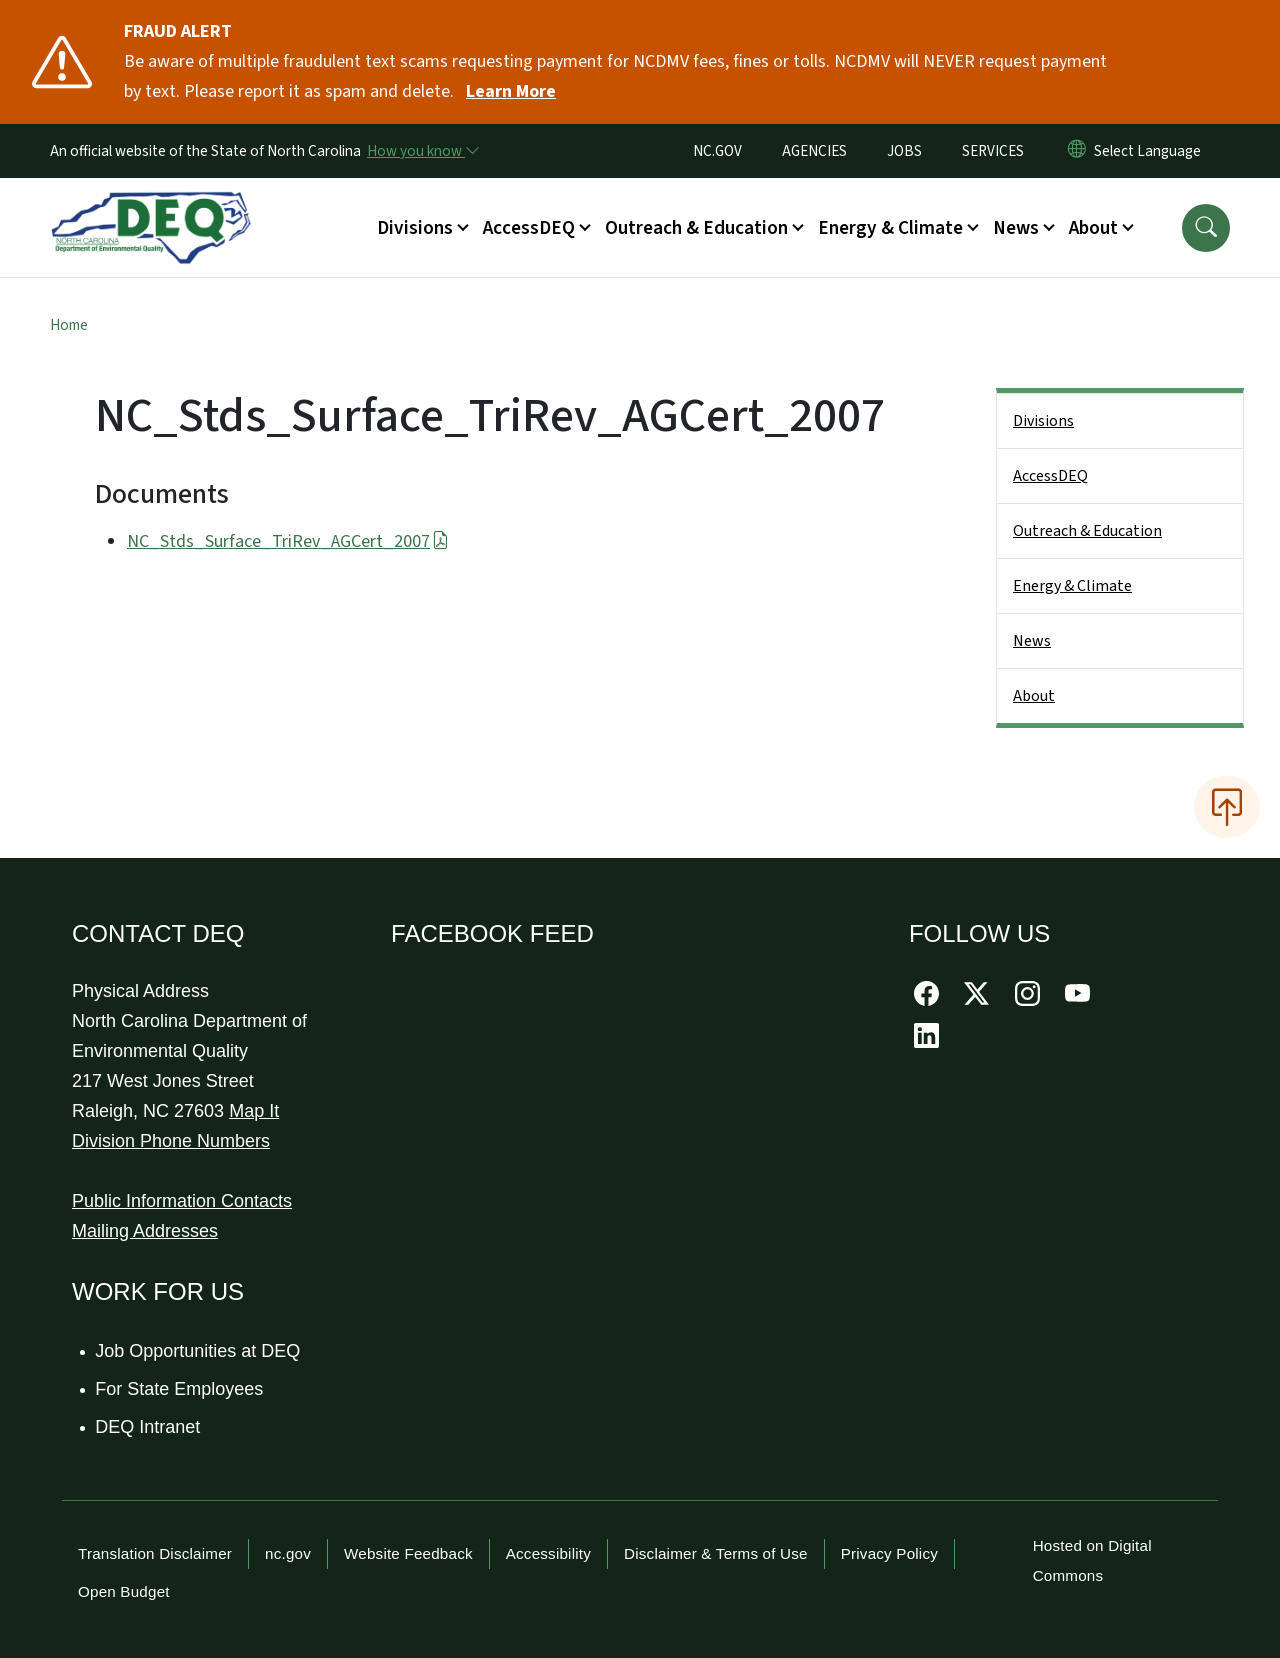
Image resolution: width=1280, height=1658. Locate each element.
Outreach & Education (1087, 531)
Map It (254, 1111)
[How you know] (422, 151)
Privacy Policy (889, 1553)
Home (69, 325)
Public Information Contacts (182, 1201)
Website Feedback (408, 1553)
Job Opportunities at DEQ (198, 1351)
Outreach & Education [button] (696, 228)
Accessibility (548, 1553)
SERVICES (993, 151)
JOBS (904, 151)
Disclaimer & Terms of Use (716, 1553)
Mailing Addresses (145, 1231)
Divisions (1043, 421)
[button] (1206, 228)
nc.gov (288, 1553)
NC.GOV (717, 151)
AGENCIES (814, 151)
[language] (1151, 151)
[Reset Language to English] (1077, 151)
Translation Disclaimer (155, 1553)
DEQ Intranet (148, 1427)
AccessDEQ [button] (529, 228)
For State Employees (180, 1389)
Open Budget (124, 1591)
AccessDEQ (1050, 476)
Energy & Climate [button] (890, 228)
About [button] (1093, 228)
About (1034, 696)
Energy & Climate (1072, 586)
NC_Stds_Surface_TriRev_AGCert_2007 (288, 541)
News (1032, 641)
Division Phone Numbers (171, 1141)
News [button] (1016, 228)
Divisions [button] (415, 228)
